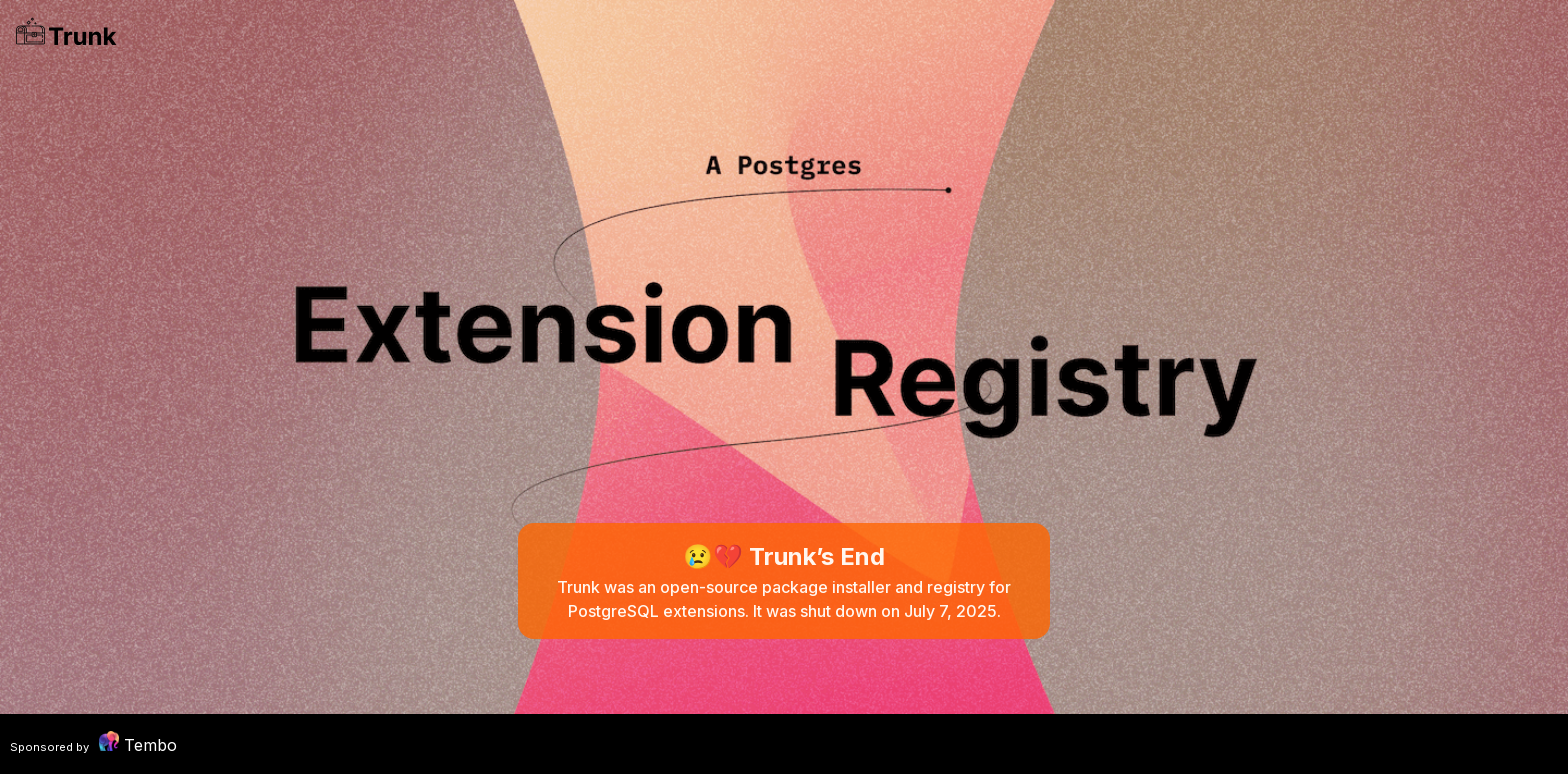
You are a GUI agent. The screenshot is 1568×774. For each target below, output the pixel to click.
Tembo (93, 743)
